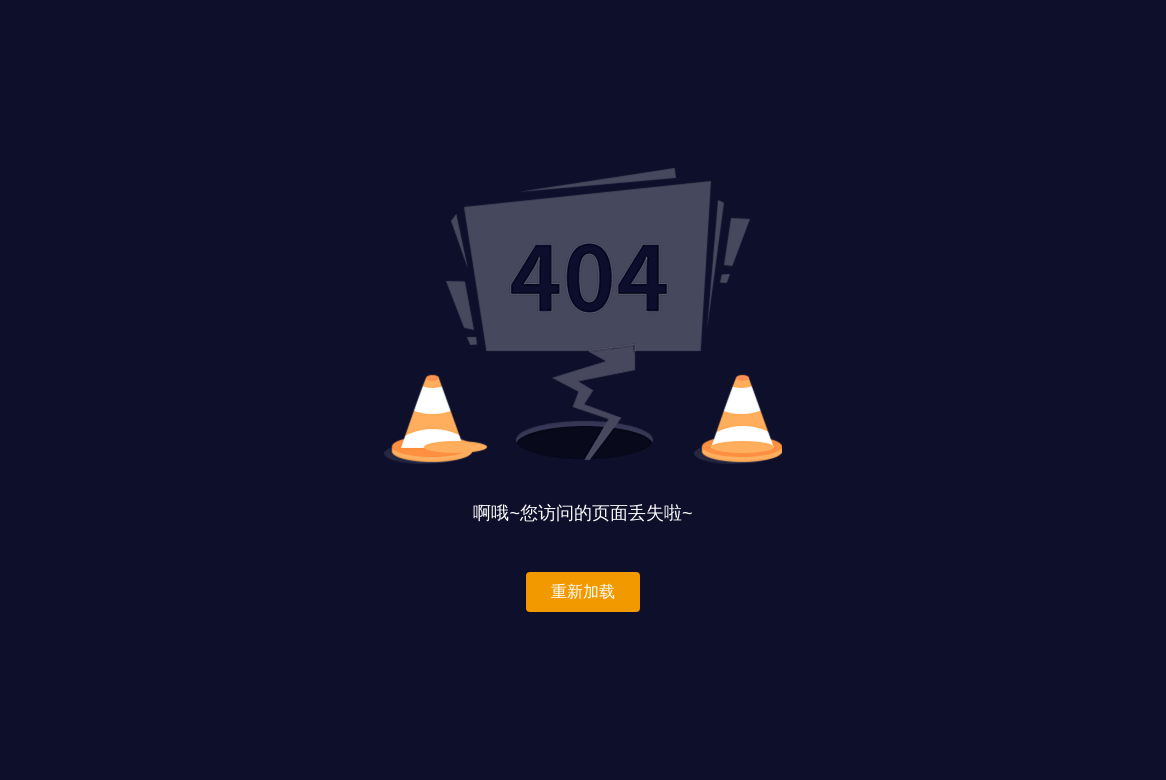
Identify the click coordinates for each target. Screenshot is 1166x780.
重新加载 (583, 591)
